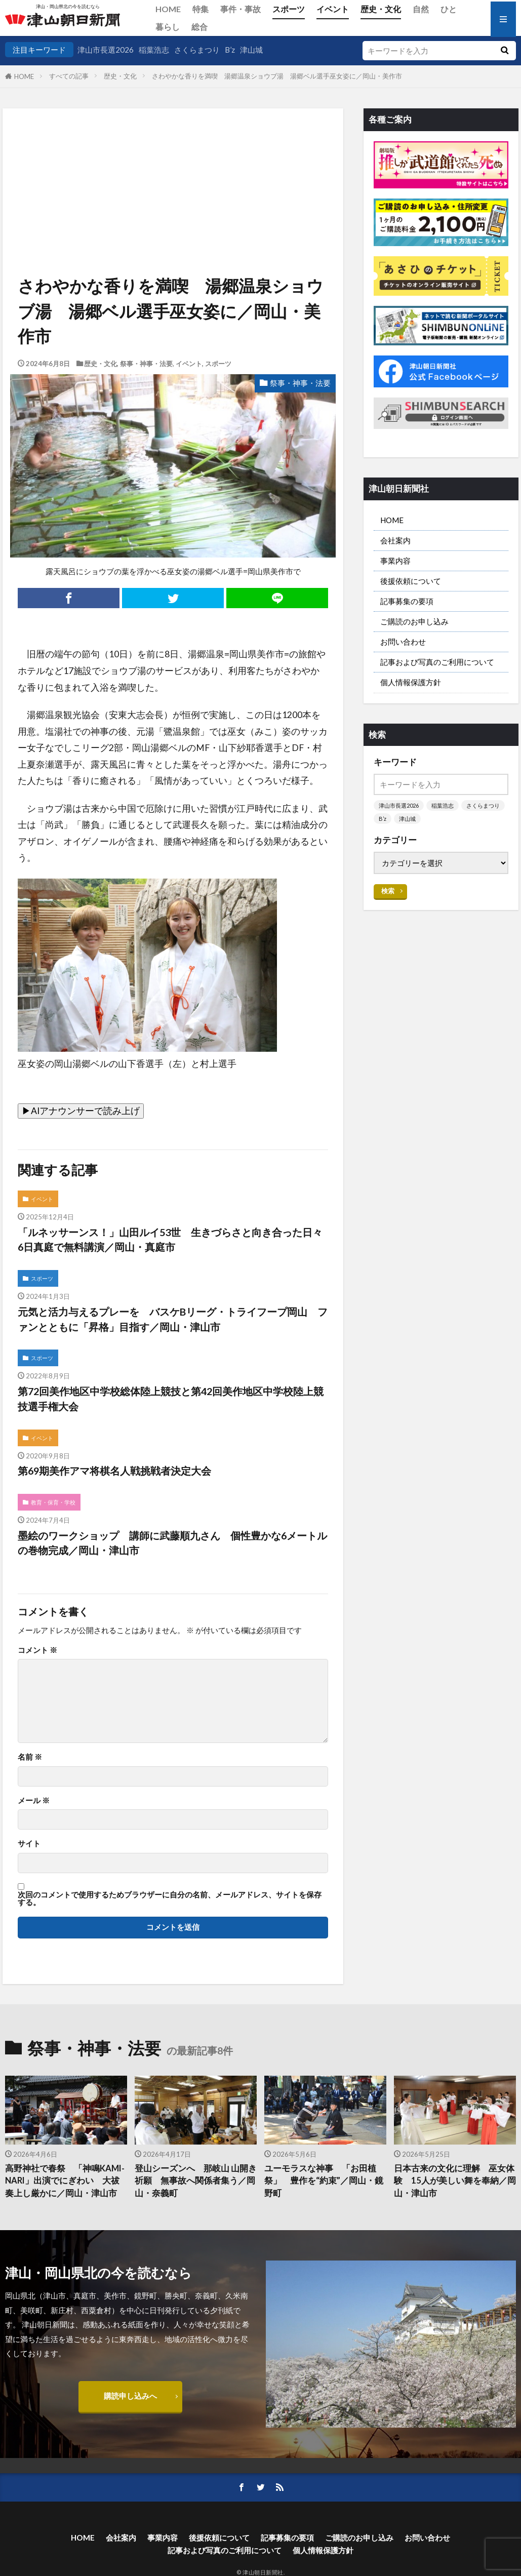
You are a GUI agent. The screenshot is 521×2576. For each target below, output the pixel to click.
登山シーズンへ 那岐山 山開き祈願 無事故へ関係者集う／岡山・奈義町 (196, 2181)
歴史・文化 (380, 9)
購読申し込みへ (130, 2395)
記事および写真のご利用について (437, 661)
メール (34, 1800)
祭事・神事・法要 (146, 364)
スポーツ (288, 9)
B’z (230, 49)
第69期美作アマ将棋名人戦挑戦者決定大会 (114, 1470)
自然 (421, 9)
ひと (448, 9)
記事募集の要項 (406, 601)
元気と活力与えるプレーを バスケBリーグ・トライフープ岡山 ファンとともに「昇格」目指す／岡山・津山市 (173, 1319)
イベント (332, 9)
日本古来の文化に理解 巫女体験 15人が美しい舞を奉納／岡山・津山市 (455, 2181)
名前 (30, 1757)
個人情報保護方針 (410, 682)
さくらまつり (197, 49)
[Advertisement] (172, 160)
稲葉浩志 (154, 49)
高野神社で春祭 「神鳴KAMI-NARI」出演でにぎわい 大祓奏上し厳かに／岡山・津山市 (65, 2181)
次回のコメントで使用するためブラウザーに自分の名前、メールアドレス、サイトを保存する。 (170, 1899)
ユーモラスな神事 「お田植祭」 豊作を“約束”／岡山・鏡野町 (323, 2181)
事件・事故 (240, 9)
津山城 (251, 49)
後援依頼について (410, 580)
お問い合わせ (403, 641)
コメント (37, 1650)
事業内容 (395, 560)
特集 (200, 9)
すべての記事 (69, 76)
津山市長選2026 (105, 49)
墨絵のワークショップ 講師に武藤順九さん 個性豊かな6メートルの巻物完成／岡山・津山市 (172, 1543)
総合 (199, 26)
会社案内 (395, 540)
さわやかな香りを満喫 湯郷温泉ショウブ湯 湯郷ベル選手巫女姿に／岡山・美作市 (283, 76)
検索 (387, 891)
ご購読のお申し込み (414, 621)
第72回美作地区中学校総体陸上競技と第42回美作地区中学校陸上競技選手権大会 (171, 1398)
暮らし (167, 26)
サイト (29, 1843)
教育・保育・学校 (53, 1502)
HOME (168, 9)
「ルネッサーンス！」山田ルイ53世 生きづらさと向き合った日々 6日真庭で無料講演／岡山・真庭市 (173, 1239)
